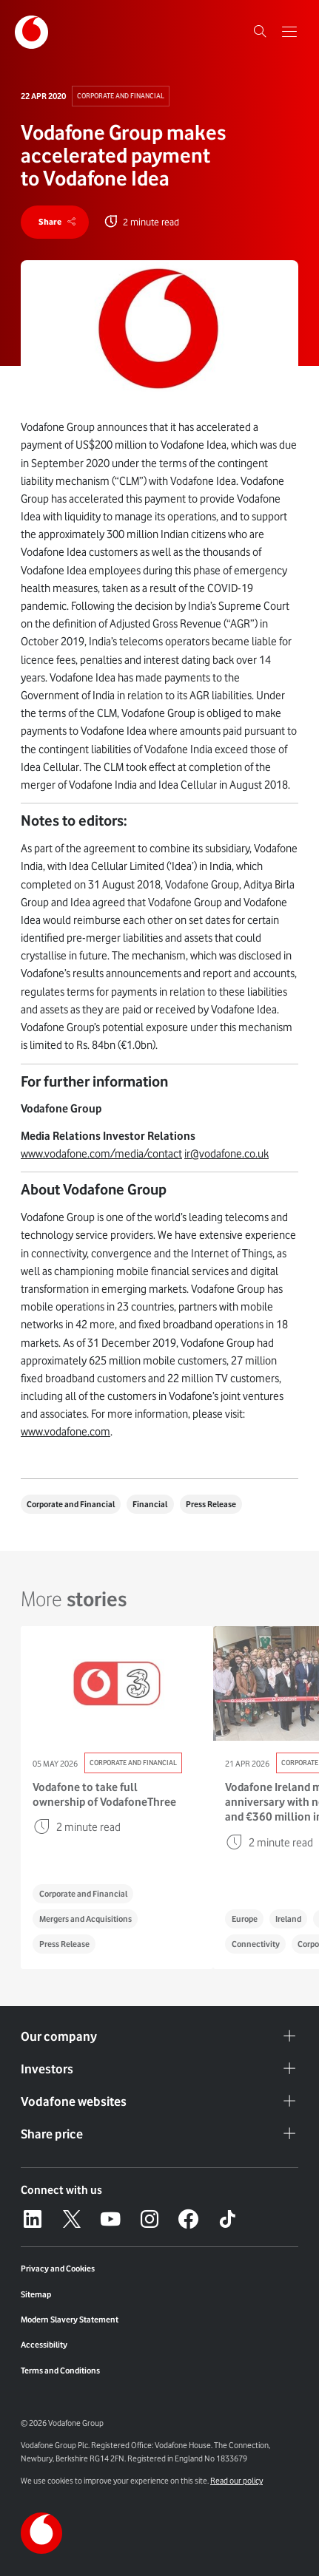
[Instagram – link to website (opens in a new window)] (149, 2219)
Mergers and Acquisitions (85, 1919)
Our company (159, 2036)
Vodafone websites (159, 2101)
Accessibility (44, 2345)
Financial (150, 1504)
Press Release (211, 1504)
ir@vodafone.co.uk (226, 1153)
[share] (55, 222)
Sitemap (36, 2294)
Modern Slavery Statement (69, 2319)
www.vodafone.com (65, 1432)
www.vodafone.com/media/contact (101, 1153)
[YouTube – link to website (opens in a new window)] (110, 2219)
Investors (159, 2069)
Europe (245, 1919)
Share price (159, 2134)
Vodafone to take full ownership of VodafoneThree (104, 1794)
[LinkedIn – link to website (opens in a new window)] (32, 2219)
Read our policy (236, 2481)
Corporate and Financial (120, 96)
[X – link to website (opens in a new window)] (72, 2219)
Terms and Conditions (60, 2370)
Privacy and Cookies (58, 2268)
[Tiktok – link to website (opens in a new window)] (227, 2219)
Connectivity (256, 1944)
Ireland (288, 1919)
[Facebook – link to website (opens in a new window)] (188, 2219)
